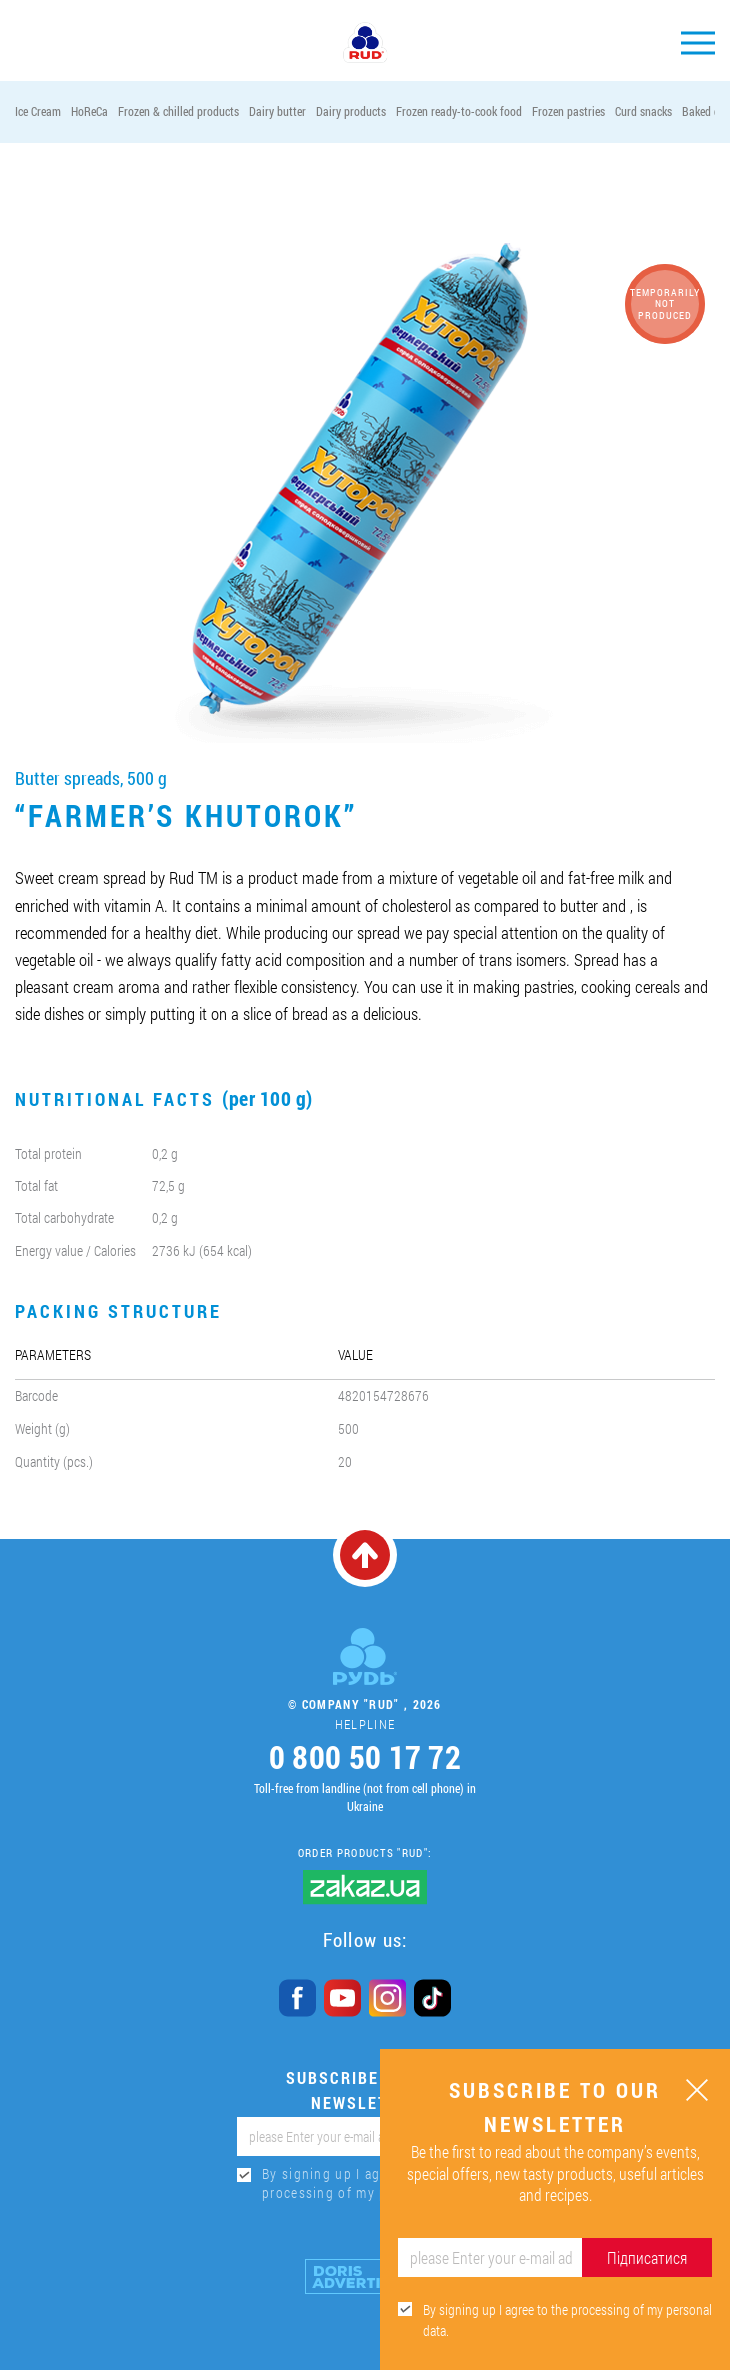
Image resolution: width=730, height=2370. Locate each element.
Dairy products (351, 111)
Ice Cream (38, 111)
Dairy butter (277, 111)
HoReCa (89, 111)
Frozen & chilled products (178, 111)
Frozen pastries (568, 111)
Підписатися (647, 2257)
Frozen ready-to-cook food (459, 111)
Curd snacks (643, 111)
